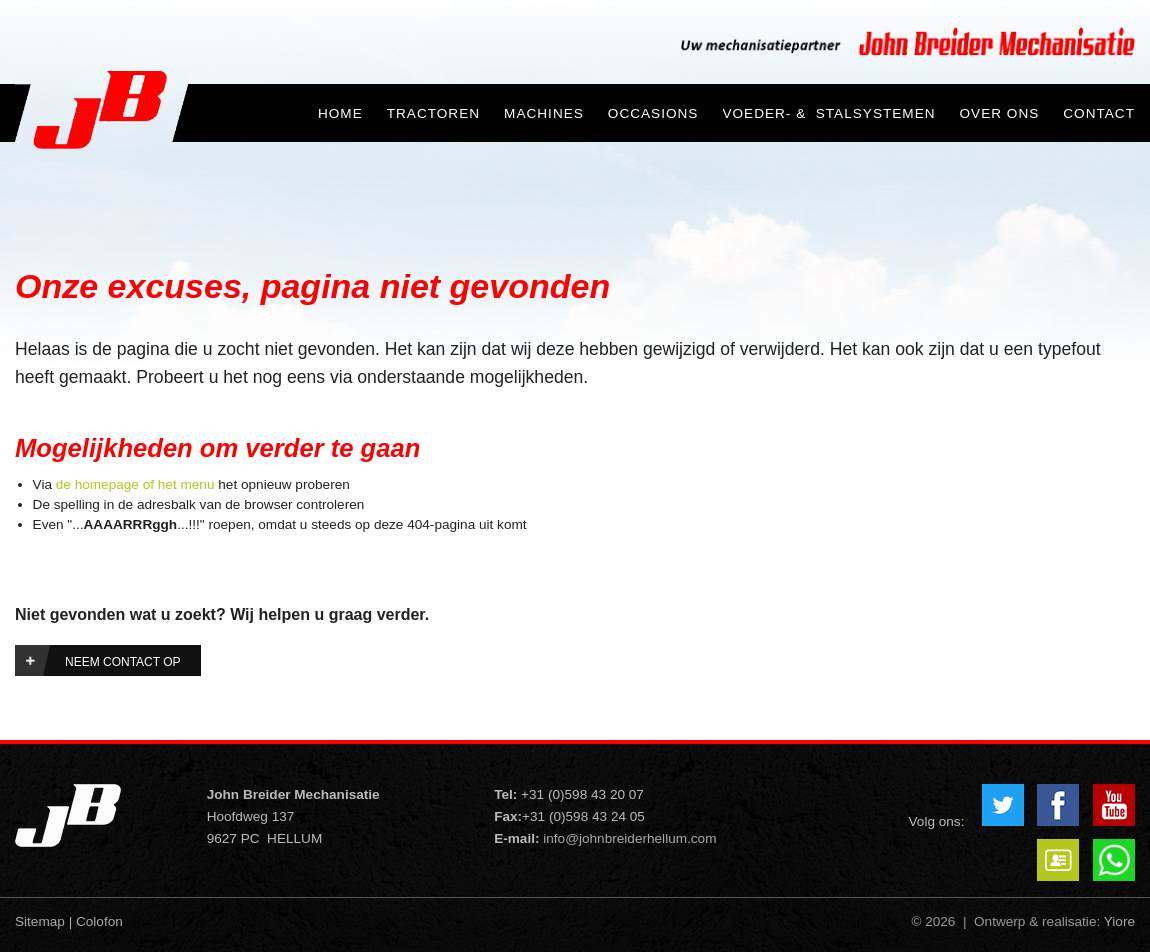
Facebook (1058, 805)
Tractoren (433, 113)
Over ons (1000, 113)
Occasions (653, 113)
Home (340, 113)
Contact (1099, 113)
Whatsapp (1114, 860)
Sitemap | (43, 921)
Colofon (99, 921)
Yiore (1119, 921)
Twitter (1003, 805)
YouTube (1114, 805)
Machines (544, 113)
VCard (1058, 860)
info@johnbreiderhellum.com (629, 838)
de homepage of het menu (135, 484)
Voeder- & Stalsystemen (828, 113)
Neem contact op (123, 662)
